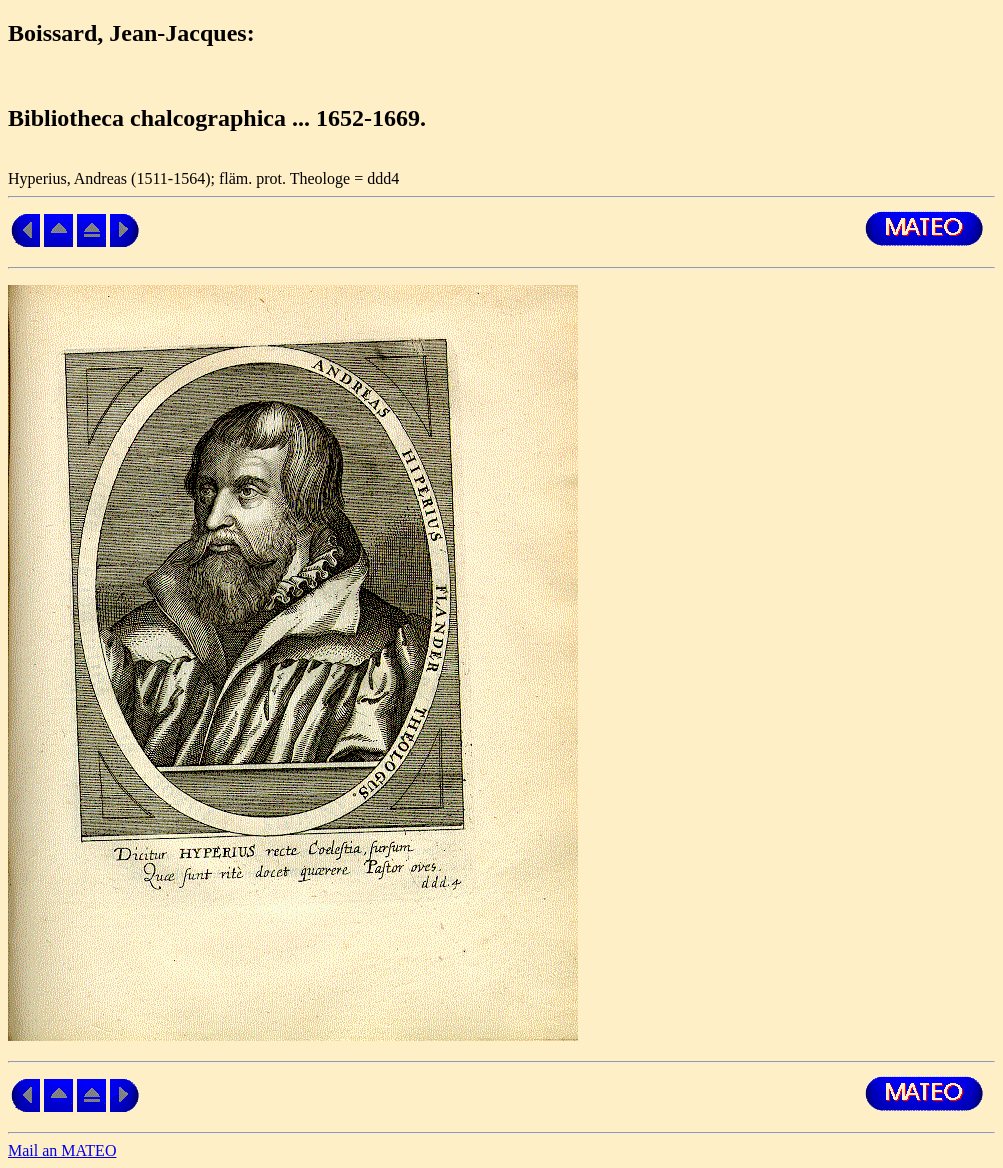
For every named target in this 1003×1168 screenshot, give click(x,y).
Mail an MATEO (62, 1150)
